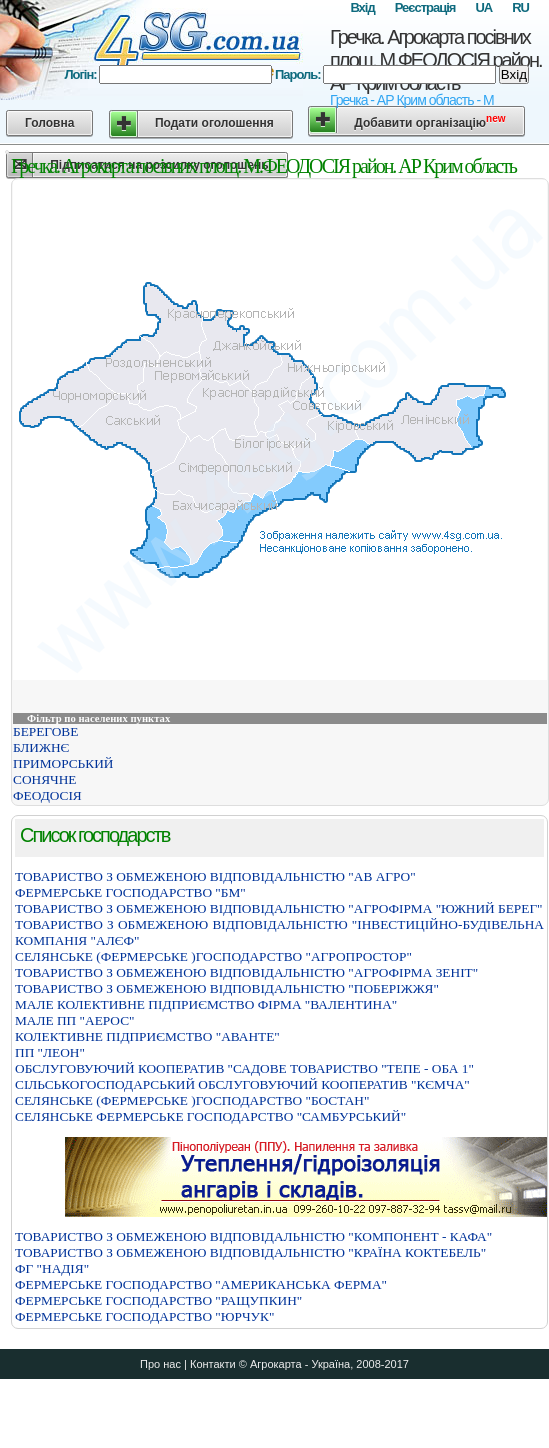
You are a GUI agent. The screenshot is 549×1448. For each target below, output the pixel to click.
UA (483, 7)
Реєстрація (425, 7)
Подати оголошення (214, 123)
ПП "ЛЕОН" (50, 1052)
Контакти (213, 1364)
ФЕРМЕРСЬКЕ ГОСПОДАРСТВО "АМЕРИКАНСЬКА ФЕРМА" (201, 1284)
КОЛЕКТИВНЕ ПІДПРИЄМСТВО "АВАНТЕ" (147, 1036)
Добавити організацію (429, 121)
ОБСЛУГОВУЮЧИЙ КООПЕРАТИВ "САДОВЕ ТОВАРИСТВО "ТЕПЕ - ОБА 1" (244, 1068)
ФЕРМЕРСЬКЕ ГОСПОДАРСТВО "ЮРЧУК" (144, 1316)
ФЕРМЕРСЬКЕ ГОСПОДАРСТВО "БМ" (130, 892)
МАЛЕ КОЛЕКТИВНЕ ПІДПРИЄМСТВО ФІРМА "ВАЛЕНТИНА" (206, 1004)
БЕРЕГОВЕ (45, 731)
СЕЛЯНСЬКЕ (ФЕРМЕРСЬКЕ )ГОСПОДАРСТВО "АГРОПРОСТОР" (213, 956)
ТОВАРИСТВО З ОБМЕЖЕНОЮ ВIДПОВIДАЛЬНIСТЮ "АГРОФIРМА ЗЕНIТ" (246, 972)
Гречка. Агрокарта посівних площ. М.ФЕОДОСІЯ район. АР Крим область (436, 60)
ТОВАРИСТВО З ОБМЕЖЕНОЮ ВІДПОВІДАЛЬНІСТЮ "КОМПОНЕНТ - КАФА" (253, 1236)
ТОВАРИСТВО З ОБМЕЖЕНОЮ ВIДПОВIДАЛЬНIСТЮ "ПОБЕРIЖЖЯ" (227, 988)
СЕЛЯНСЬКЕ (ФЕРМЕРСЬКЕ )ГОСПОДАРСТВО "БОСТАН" (192, 1100)
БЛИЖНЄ (41, 747)
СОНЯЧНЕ (44, 779)
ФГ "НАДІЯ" (52, 1268)
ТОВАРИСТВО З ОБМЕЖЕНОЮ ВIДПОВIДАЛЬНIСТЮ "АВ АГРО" (215, 876)
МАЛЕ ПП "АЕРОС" (74, 1020)
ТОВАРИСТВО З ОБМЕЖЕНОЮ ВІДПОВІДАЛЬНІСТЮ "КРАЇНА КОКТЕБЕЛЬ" (250, 1252)
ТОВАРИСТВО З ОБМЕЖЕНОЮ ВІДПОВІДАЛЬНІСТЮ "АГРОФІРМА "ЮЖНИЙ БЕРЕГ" (279, 908)
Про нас (160, 1364)
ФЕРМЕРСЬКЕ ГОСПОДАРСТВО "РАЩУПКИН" (158, 1300)
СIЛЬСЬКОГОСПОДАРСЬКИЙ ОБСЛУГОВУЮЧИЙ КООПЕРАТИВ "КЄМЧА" (242, 1084)
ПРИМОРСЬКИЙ (63, 763)
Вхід (362, 7)
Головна (49, 123)
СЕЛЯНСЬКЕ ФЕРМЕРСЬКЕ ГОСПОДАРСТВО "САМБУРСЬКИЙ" (210, 1116)
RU (520, 7)
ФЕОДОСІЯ (47, 795)
